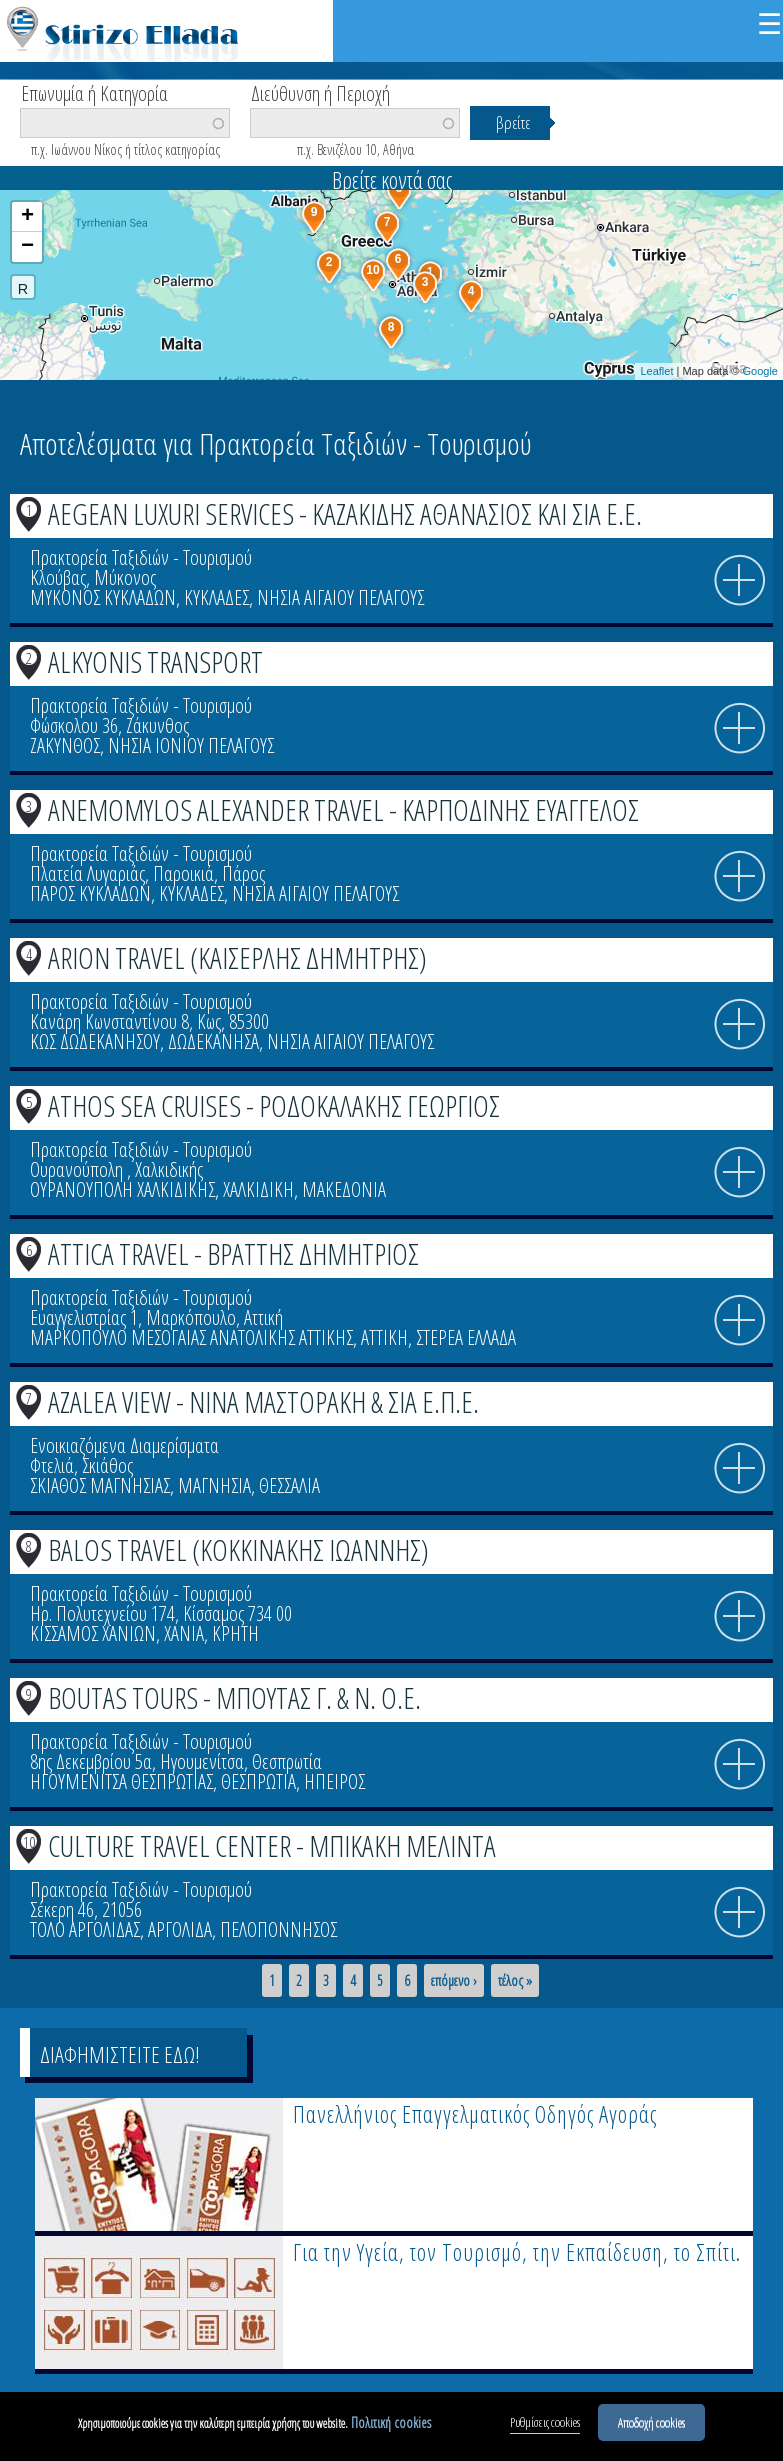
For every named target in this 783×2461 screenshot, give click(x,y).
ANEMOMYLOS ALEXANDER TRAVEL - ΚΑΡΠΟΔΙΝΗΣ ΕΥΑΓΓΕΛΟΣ (343, 809)
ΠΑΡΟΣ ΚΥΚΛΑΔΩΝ (90, 893)
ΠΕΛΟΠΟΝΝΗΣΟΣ (278, 1929)
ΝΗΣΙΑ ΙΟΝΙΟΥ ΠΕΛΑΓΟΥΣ (191, 745)
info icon (740, 581)
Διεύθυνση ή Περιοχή (320, 92)
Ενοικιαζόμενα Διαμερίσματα (124, 1445)
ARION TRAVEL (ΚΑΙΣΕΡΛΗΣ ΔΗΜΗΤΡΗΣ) (237, 957)
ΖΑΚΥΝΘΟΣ (65, 745)
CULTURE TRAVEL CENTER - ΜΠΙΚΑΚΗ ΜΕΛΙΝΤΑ (272, 1845)
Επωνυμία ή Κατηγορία (94, 92)
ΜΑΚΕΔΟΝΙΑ (344, 1189)
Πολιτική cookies (391, 2422)
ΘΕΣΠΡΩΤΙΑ (258, 1781)
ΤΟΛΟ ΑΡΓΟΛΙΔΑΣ (85, 1929)
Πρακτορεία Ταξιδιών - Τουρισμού (141, 557)
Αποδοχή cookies (651, 2422)
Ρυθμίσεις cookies (545, 2422)
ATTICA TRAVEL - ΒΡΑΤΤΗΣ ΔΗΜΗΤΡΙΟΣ (233, 1253)
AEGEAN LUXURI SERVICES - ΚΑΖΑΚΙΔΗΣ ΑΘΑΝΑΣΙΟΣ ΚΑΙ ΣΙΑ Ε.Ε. (345, 513)
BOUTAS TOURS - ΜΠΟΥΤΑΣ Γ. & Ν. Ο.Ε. (234, 1697)
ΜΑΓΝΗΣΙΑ (214, 1485)
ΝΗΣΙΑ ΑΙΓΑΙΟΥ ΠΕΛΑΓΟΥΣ (340, 597)
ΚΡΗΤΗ (235, 1633)
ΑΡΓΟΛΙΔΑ (180, 1929)
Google (760, 371)
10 (29, 1842)
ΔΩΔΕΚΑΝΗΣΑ (213, 1041)
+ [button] (27, 217)
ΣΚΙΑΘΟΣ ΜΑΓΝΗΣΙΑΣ (100, 1485)
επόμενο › (454, 1981)
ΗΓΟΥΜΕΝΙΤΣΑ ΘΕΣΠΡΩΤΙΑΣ (121, 1781)
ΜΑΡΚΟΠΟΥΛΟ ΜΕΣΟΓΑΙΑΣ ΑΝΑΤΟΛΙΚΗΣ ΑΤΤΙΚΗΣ (191, 1337)
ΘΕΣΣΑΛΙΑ (289, 1485)
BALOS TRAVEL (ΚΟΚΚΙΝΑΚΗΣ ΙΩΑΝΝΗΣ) (238, 1549)
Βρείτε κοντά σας (392, 180)
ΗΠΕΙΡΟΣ (334, 1781)
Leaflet (656, 371)
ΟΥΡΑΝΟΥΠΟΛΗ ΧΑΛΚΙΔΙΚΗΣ (122, 1189)
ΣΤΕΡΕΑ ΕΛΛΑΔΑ (466, 1337)
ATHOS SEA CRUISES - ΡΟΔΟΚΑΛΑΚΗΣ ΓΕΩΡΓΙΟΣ (274, 1105)
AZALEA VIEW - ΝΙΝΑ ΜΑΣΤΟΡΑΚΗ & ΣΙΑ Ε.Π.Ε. (263, 1401)
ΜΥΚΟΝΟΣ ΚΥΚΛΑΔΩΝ (103, 597)
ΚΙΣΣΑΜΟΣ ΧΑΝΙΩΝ (93, 1633)
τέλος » (515, 1981)
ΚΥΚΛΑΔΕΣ (216, 597)
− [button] (27, 247)
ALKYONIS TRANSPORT (155, 661)
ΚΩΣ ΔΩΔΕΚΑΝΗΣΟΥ (95, 1041)
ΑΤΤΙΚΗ (384, 1337)
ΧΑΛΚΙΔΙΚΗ (258, 1189)
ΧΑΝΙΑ (184, 1633)
